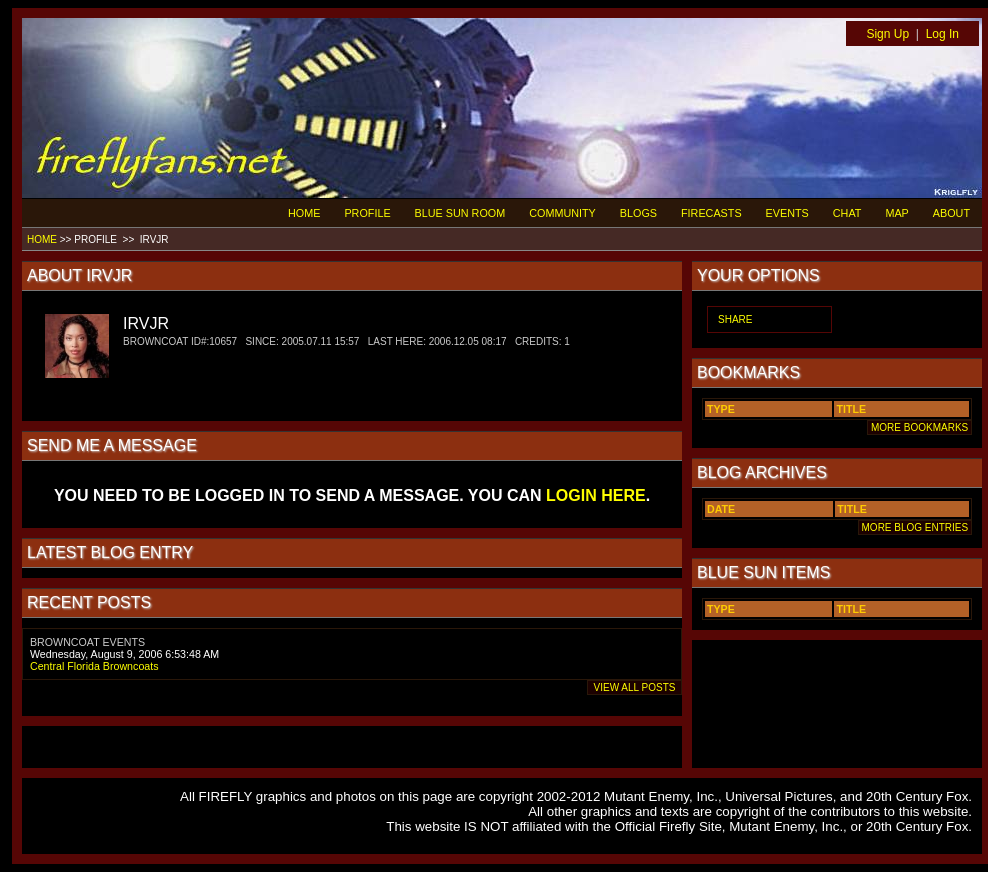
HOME (304, 213)
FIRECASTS (711, 213)
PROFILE (367, 213)
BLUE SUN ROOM (460, 213)
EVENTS (787, 213)
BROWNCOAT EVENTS (87, 642)
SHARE (735, 319)
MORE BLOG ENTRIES (915, 527)
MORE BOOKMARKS (919, 427)
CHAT (847, 213)
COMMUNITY (562, 213)
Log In (942, 34)
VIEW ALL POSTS (634, 687)
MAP (896, 213)
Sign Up (887, 34)
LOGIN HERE (596, 495)
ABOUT (951, 213)
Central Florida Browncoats (94, 666)
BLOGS (638, 213)
